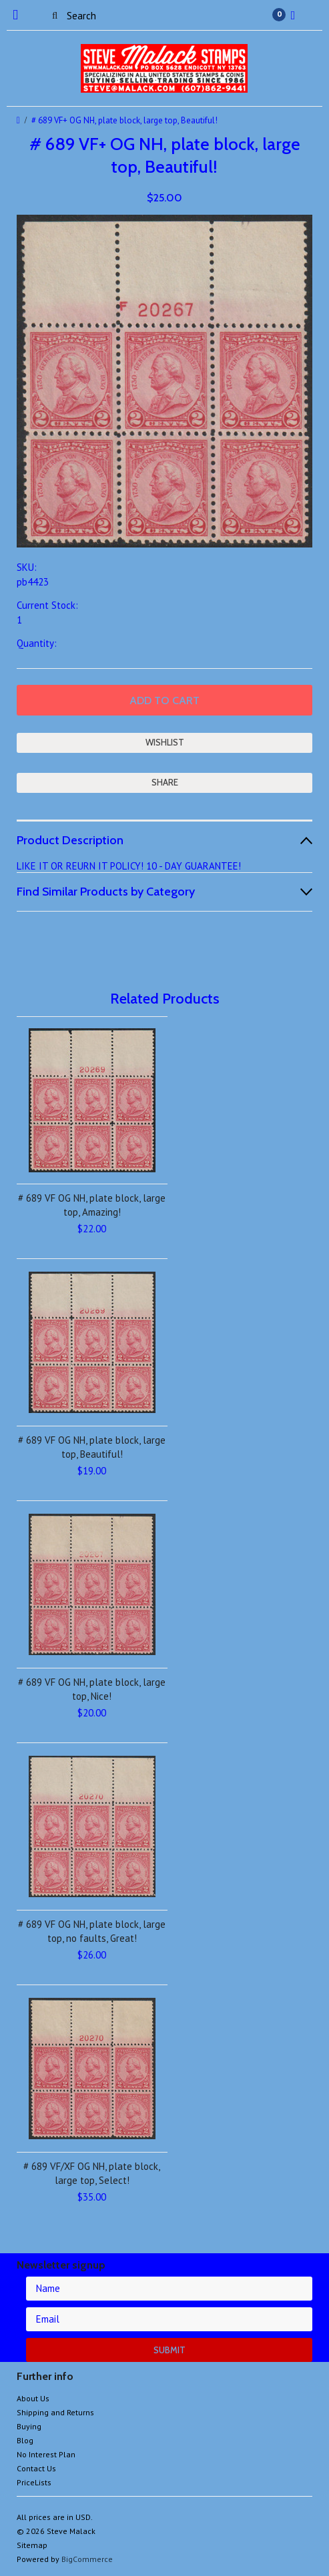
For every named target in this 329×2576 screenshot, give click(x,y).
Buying (29, 2426)
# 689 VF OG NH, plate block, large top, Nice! (92, 1689)
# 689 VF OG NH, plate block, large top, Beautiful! (92, 1447)
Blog (25, 2440)
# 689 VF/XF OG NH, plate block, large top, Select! (91, 2173)
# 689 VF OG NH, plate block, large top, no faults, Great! (92, 1931)
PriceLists (34, 2482)
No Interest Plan (46, 2454)
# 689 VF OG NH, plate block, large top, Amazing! (92, 1205)
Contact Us (36, 2468)
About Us (33, 2398)
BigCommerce (87, 2559)
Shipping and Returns (55, 2412)
